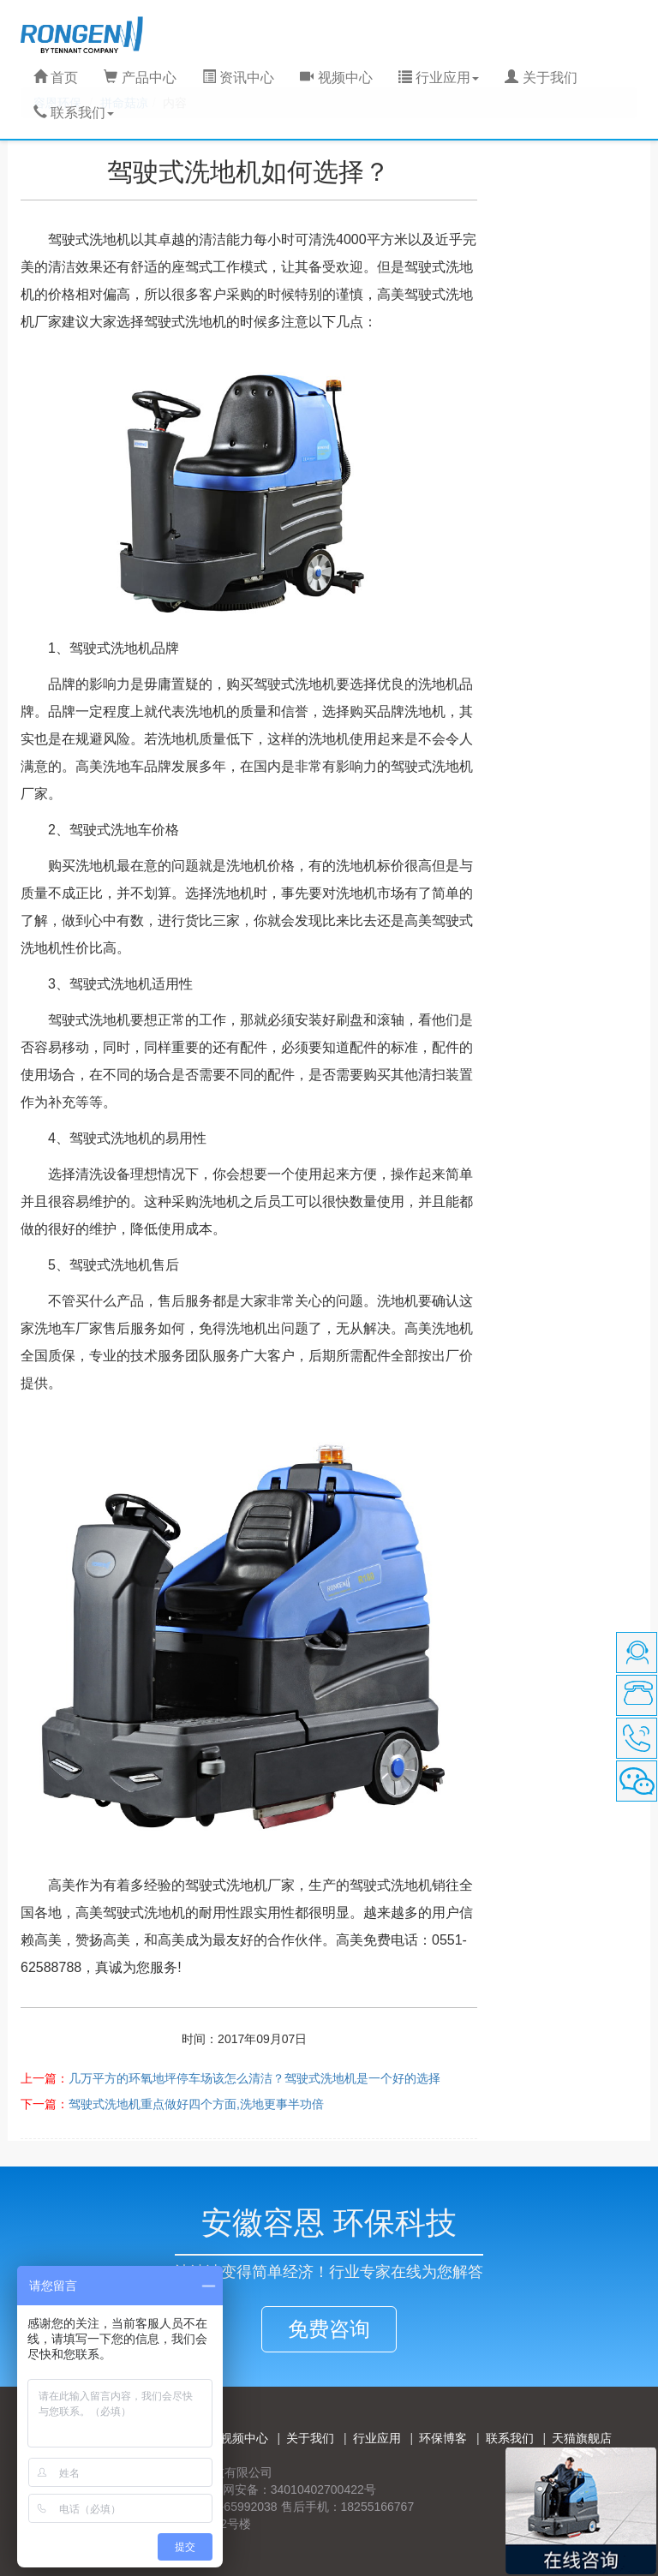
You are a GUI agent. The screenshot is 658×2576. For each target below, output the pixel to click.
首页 (55, 77)
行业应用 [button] (438, 77)
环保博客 (443, 2438)
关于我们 (541, 77)
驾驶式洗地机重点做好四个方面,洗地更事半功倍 (196, 2104)
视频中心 (336, 77)
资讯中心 (238, 77)
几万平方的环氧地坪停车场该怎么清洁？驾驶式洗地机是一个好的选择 (254, 2078)
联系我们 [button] (73, 112)
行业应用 (377, 2438)
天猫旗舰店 (582, 2438)
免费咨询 (329, 2328)
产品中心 (140, 77)
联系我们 (510, 2438)
